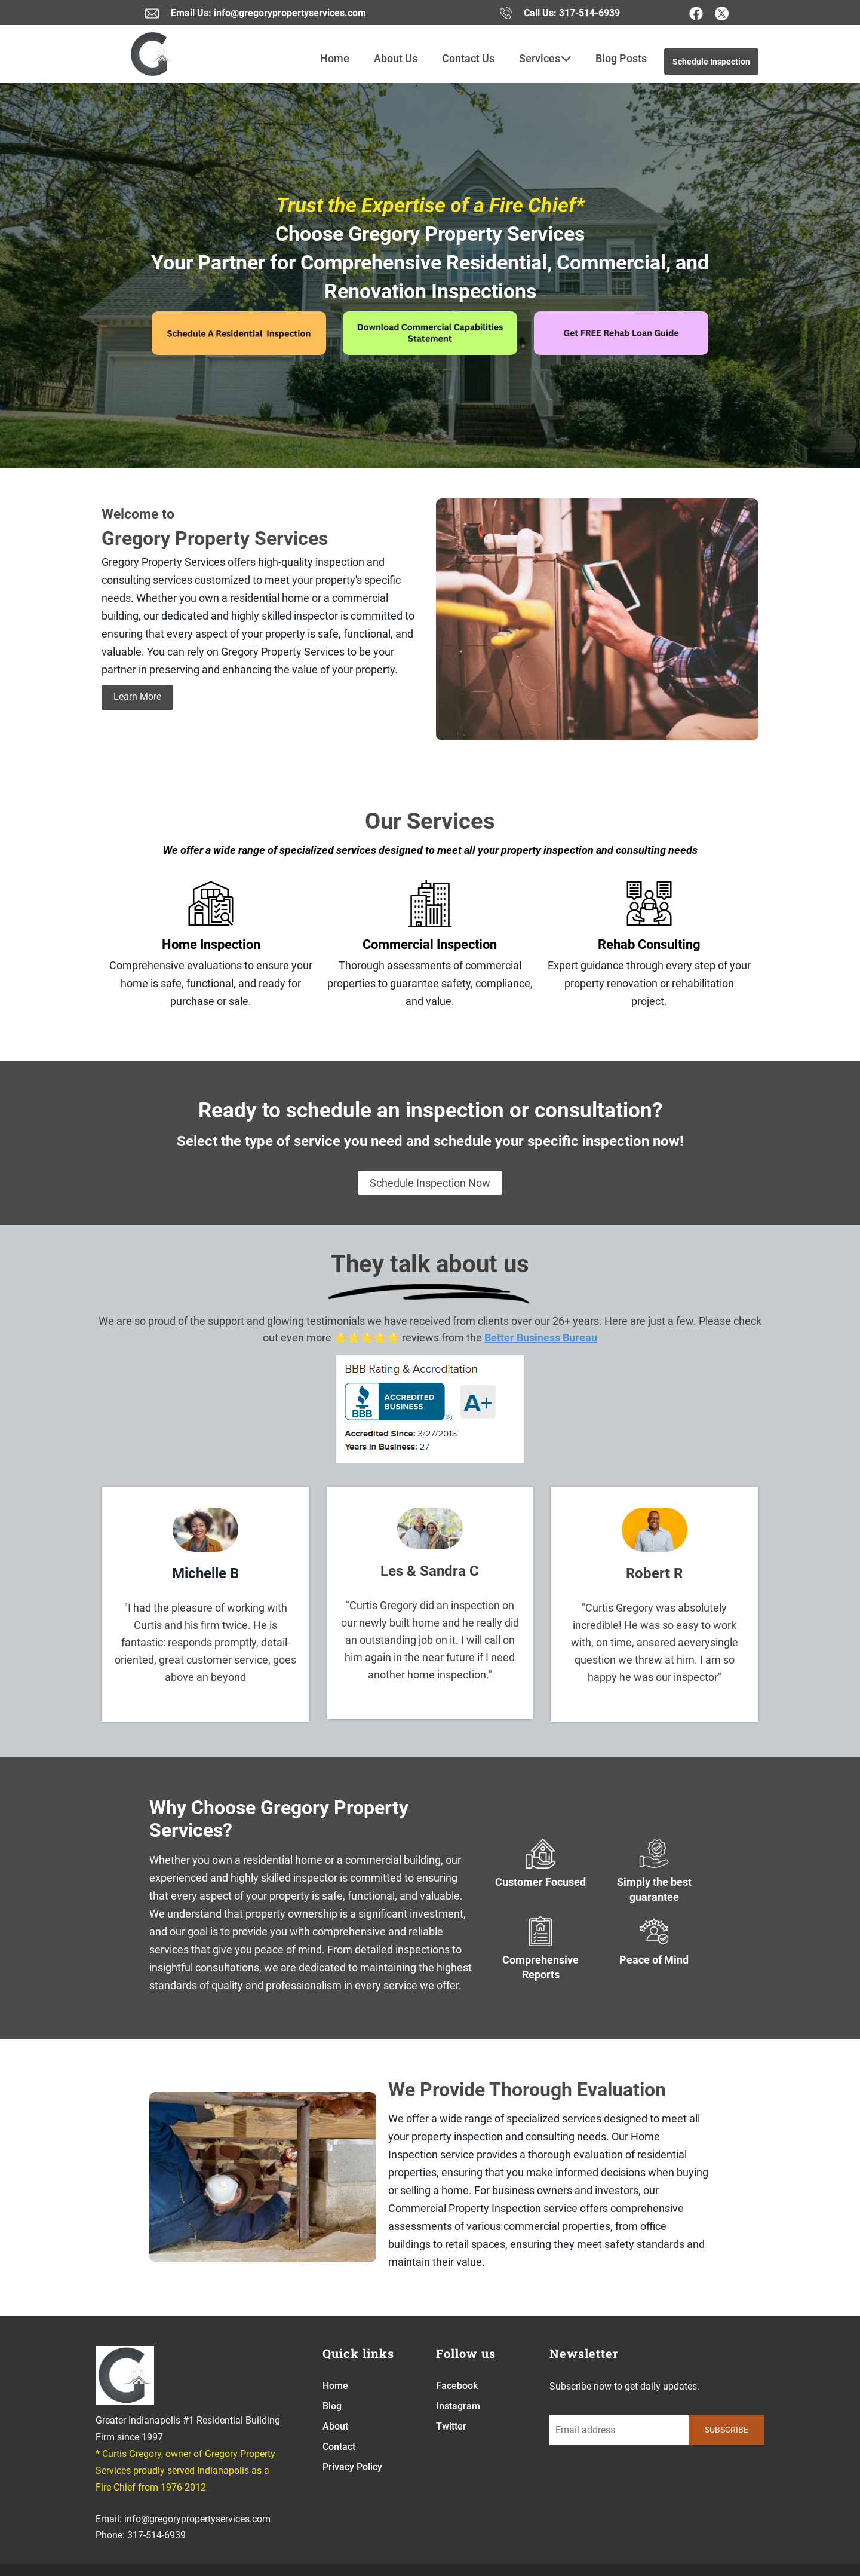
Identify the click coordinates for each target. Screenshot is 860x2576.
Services (545, 58)
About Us (395, 58)
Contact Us (468, 58)
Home (334, 58)
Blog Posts (621, 58)
